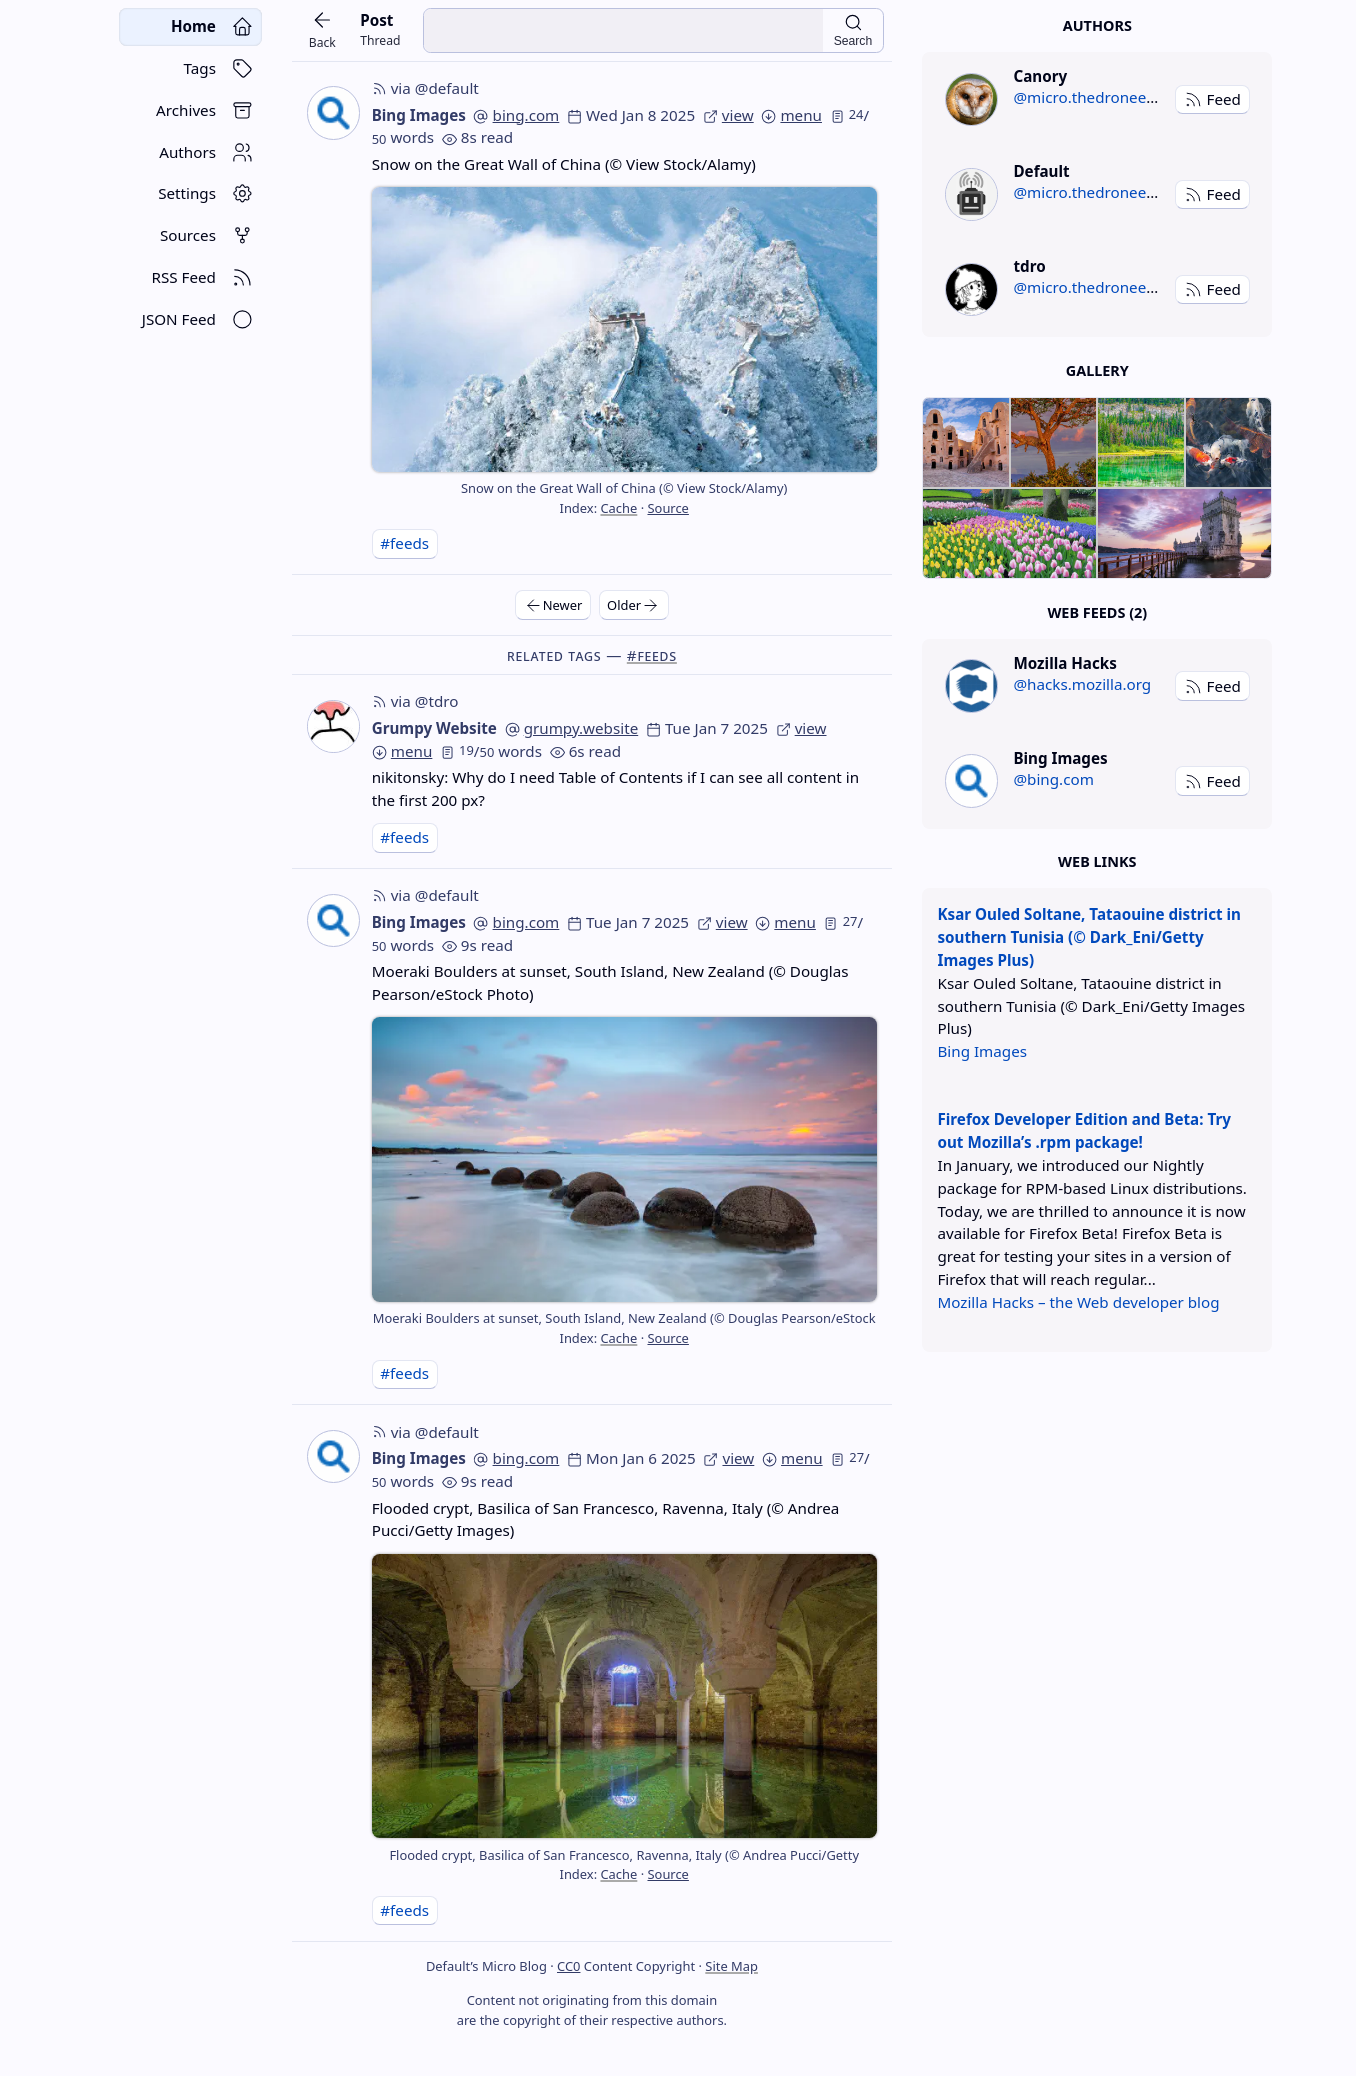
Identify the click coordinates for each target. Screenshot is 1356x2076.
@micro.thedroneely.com (1102, 97)
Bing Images (419, 115)
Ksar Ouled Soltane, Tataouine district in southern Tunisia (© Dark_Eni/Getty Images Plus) (1088, 937)
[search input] (623, 30)
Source (667, 508)
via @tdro (415, 701)
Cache (618, 508)
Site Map (731, 1966)
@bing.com (1053, 779)
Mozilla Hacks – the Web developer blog (1078, 1302)
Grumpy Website (434, 728)
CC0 (568, 1966)
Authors (1097, 25)
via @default (425, 88)
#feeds (404, 543)
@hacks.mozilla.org (1082, 684)
